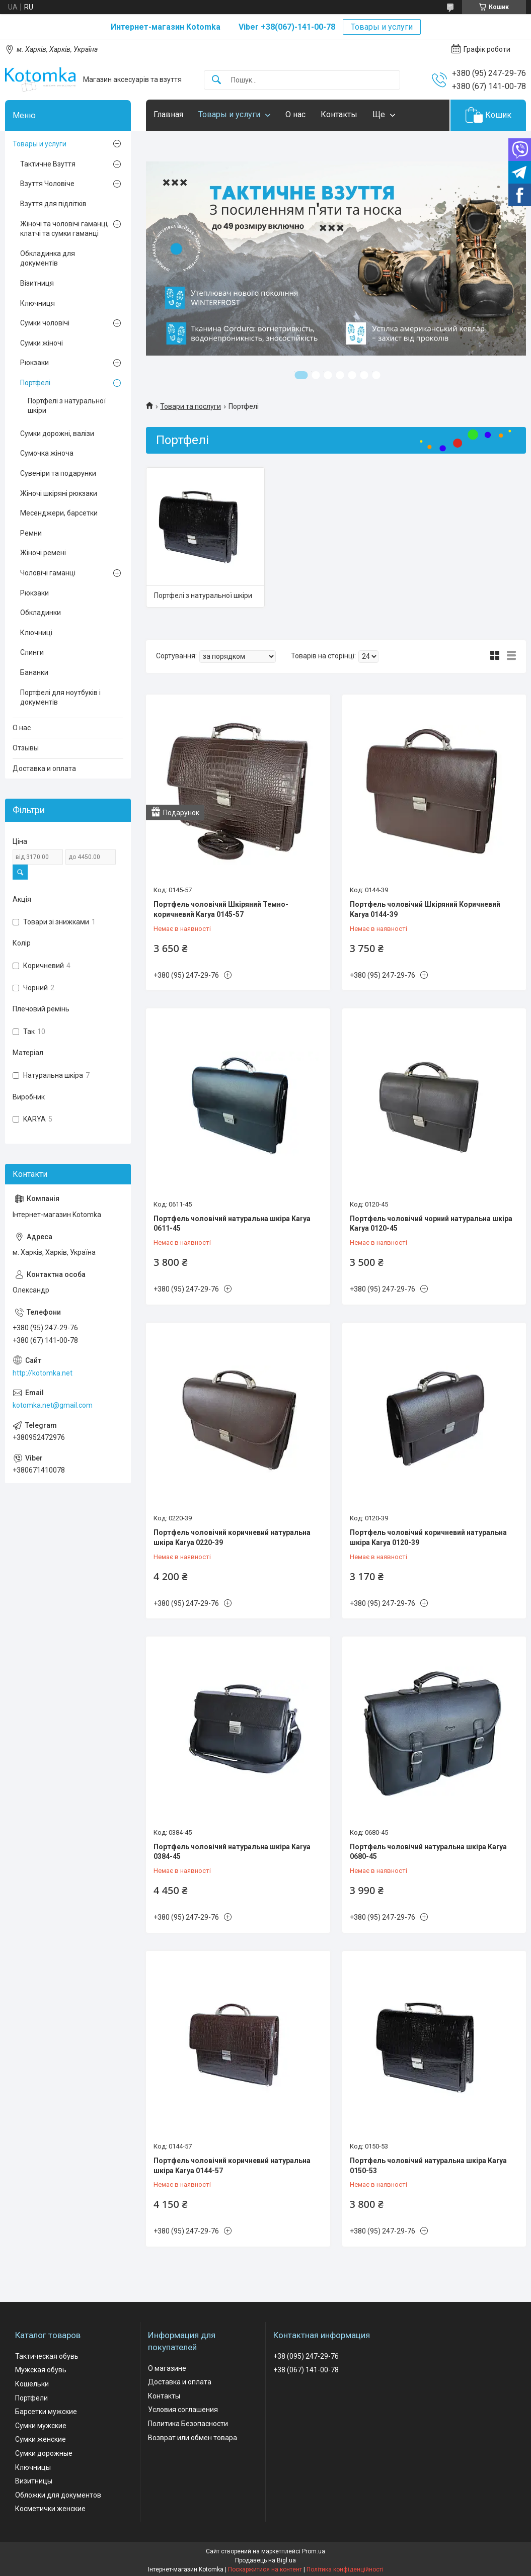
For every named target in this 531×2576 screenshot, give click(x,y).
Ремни (31, 533)
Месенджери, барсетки (59, 513)
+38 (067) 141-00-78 (306, 2370)
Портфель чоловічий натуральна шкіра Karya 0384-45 (232, 1852)
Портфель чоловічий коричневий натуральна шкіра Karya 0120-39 (428, 1537)
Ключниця (37, 303)
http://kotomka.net (42, 1373)
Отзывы (26, 748)
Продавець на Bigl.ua (265, 2560)
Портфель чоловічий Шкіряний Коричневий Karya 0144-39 (425, 909)
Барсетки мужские (46, 2412)
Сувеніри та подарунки (58, 473)
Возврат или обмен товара (192, 2438)
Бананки (34, 672)
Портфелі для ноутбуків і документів (60, 698)
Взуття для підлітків (53, 204)
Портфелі (35, 383)
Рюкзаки (34, 363)
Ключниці (36, 633)
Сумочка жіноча (46, 453)
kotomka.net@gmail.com (53, 1405)
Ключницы (33, 2467)
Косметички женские (50, 2509)
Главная (168, 114)
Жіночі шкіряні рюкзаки (58, 493)
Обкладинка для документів (47, 258)
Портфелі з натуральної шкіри (203, 595)
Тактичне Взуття (47, 164)
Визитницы (33, 2481)
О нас (295, 114)
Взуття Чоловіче (47, 184)
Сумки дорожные (43, 2453)
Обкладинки (40, 613)
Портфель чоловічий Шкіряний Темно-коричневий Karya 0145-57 (221, 909)
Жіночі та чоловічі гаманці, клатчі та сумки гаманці (64, 229)
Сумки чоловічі (44, 323)
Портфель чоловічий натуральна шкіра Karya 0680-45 (428, 1852)
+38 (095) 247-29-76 (306, 2356)
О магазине (167, 2368)
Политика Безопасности (188, 2424)
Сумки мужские (40, 2426)
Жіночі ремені (43, 553)
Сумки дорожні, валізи (57, 434)
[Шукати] (216, 80)
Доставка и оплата (44, 768)
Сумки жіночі (41, 343)
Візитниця (37, 283)
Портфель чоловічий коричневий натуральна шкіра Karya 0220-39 (232, 1537)
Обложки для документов (58, 2495)
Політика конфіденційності (345, 2569)
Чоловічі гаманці (47, 573)
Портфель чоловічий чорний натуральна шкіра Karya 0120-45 (431, 1224)
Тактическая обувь (47, 2356)
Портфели (31, 2398)
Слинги (32, 652)
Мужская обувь (40, 2370)
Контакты (339, 114)
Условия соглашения (183, 2410)
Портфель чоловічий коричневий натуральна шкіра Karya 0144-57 (232, 2166)
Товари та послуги (190, 406)
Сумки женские (40, 2439)
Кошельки (32, 2384)
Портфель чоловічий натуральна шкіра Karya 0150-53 (428, 2166)
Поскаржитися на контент (265, 2569)
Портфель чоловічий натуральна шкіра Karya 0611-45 (232, 1224)
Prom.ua (313, 2551)
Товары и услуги (382, 27)
